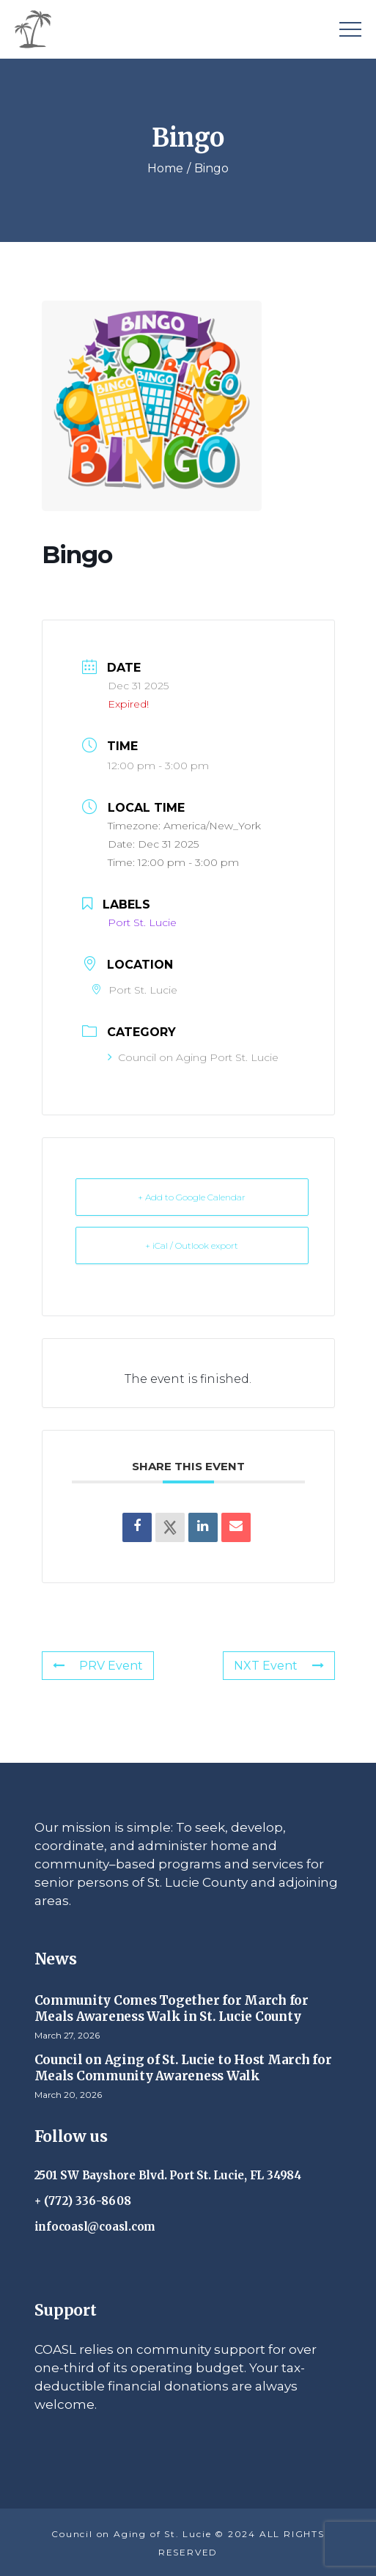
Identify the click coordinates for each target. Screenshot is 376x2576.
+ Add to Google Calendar (192, 1197)
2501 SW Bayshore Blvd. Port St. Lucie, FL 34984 (167, 2175)
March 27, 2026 (67, 2035)
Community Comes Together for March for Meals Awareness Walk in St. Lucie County (171, 2008)
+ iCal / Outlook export (191, 1245)
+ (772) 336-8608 (83, 2201)
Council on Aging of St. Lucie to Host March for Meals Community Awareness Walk (183, 2068)
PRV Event (98, 1666)
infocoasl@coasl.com (95, 2227)
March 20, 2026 (68, 2094)
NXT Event (279, 1666)
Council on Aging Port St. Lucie (193, 1057)
